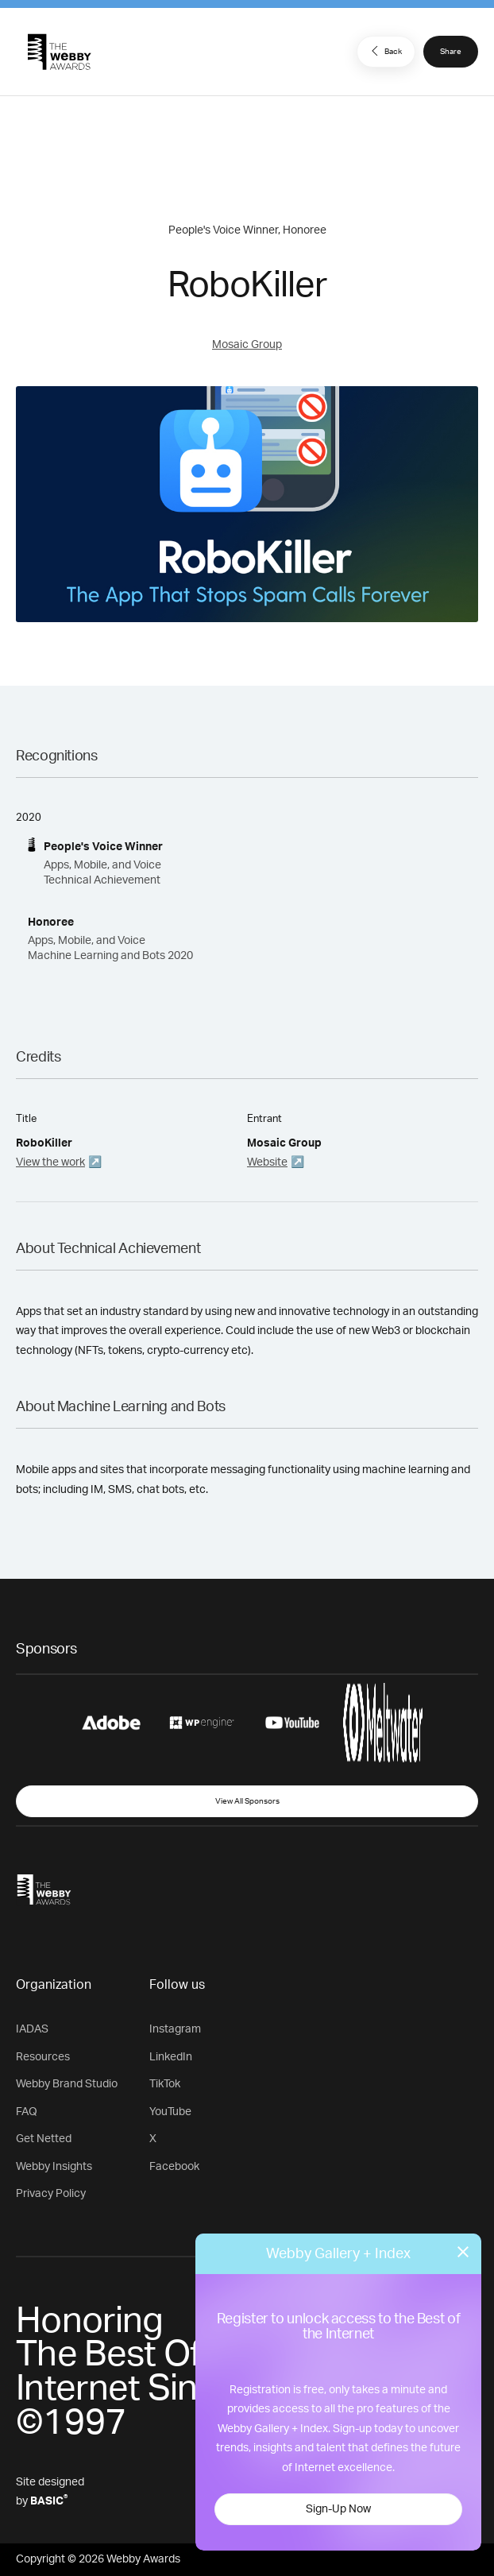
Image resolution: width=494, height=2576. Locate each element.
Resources (43, 2057)
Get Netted (43, 2139)
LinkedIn (170, 2057)
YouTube (170, 2112)
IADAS (32, 2029)
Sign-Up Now (338, 2509)
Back (384, 51)
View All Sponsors (247, 1801)
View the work (50, 1162)
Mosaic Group (247, 344)
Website (267, 1162)
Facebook (174, 2166)
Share (450, 52)
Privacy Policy (51, 2193)
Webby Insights (54, 2166)
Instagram (175, 2029)
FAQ (26, 2112)
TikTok (164, 2084)
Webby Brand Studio (67, 2084)
